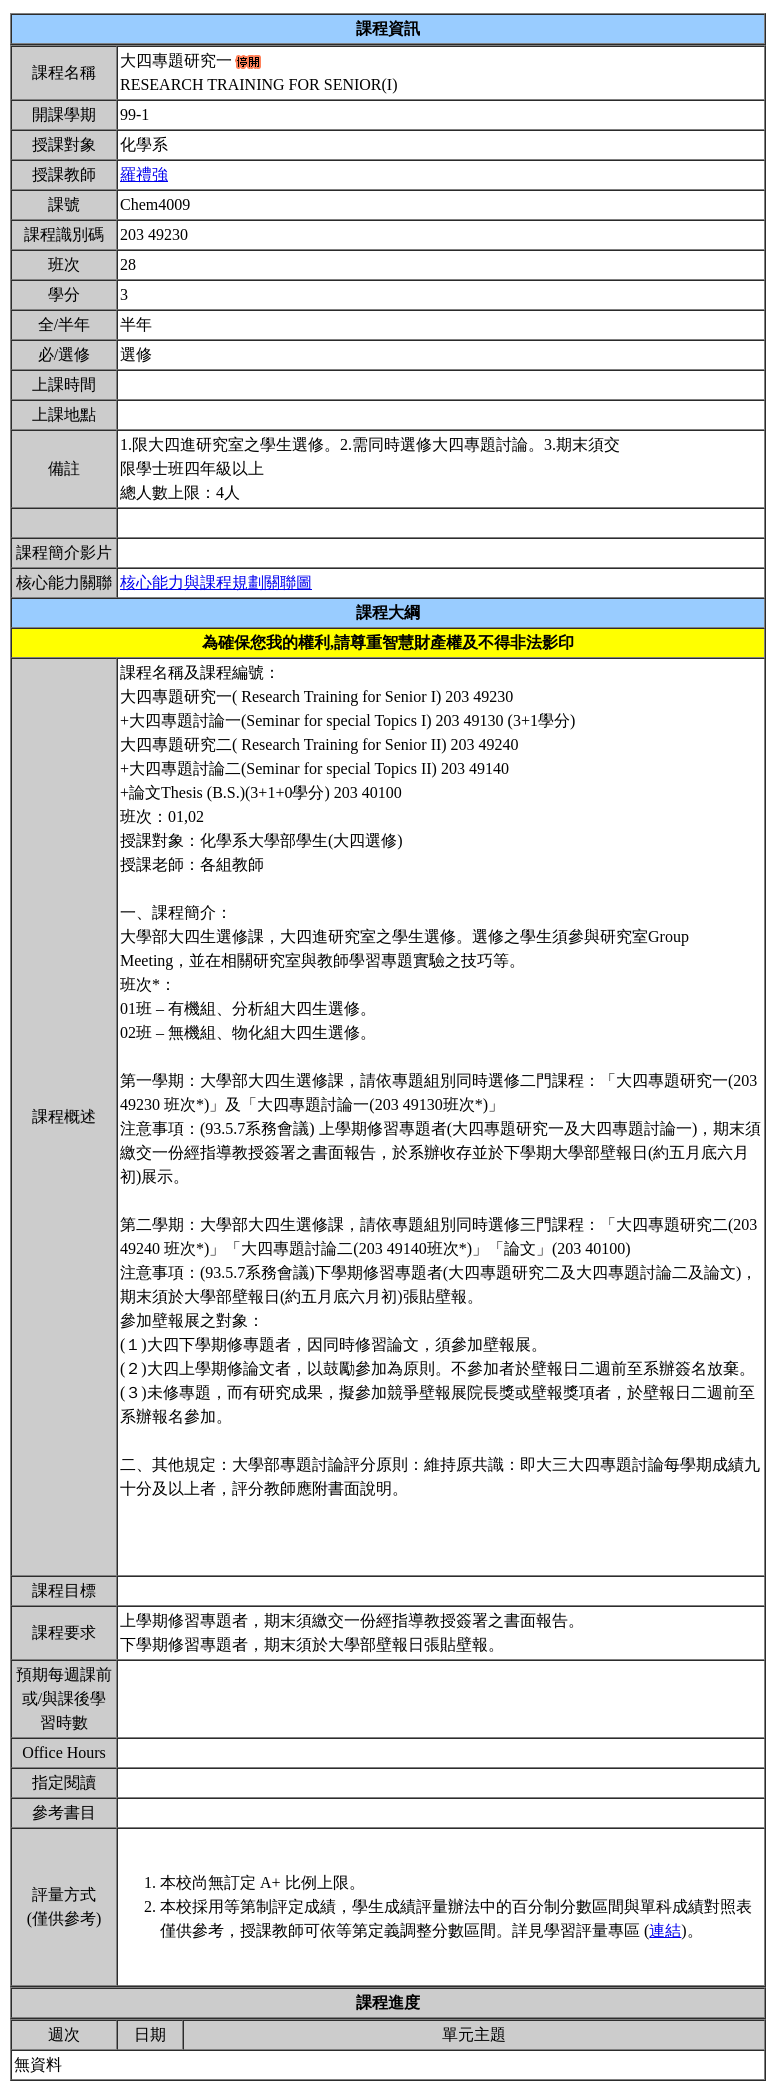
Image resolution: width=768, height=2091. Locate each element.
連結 (665, 1930)
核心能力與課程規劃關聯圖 (216, 582)
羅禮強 (144, 174)
